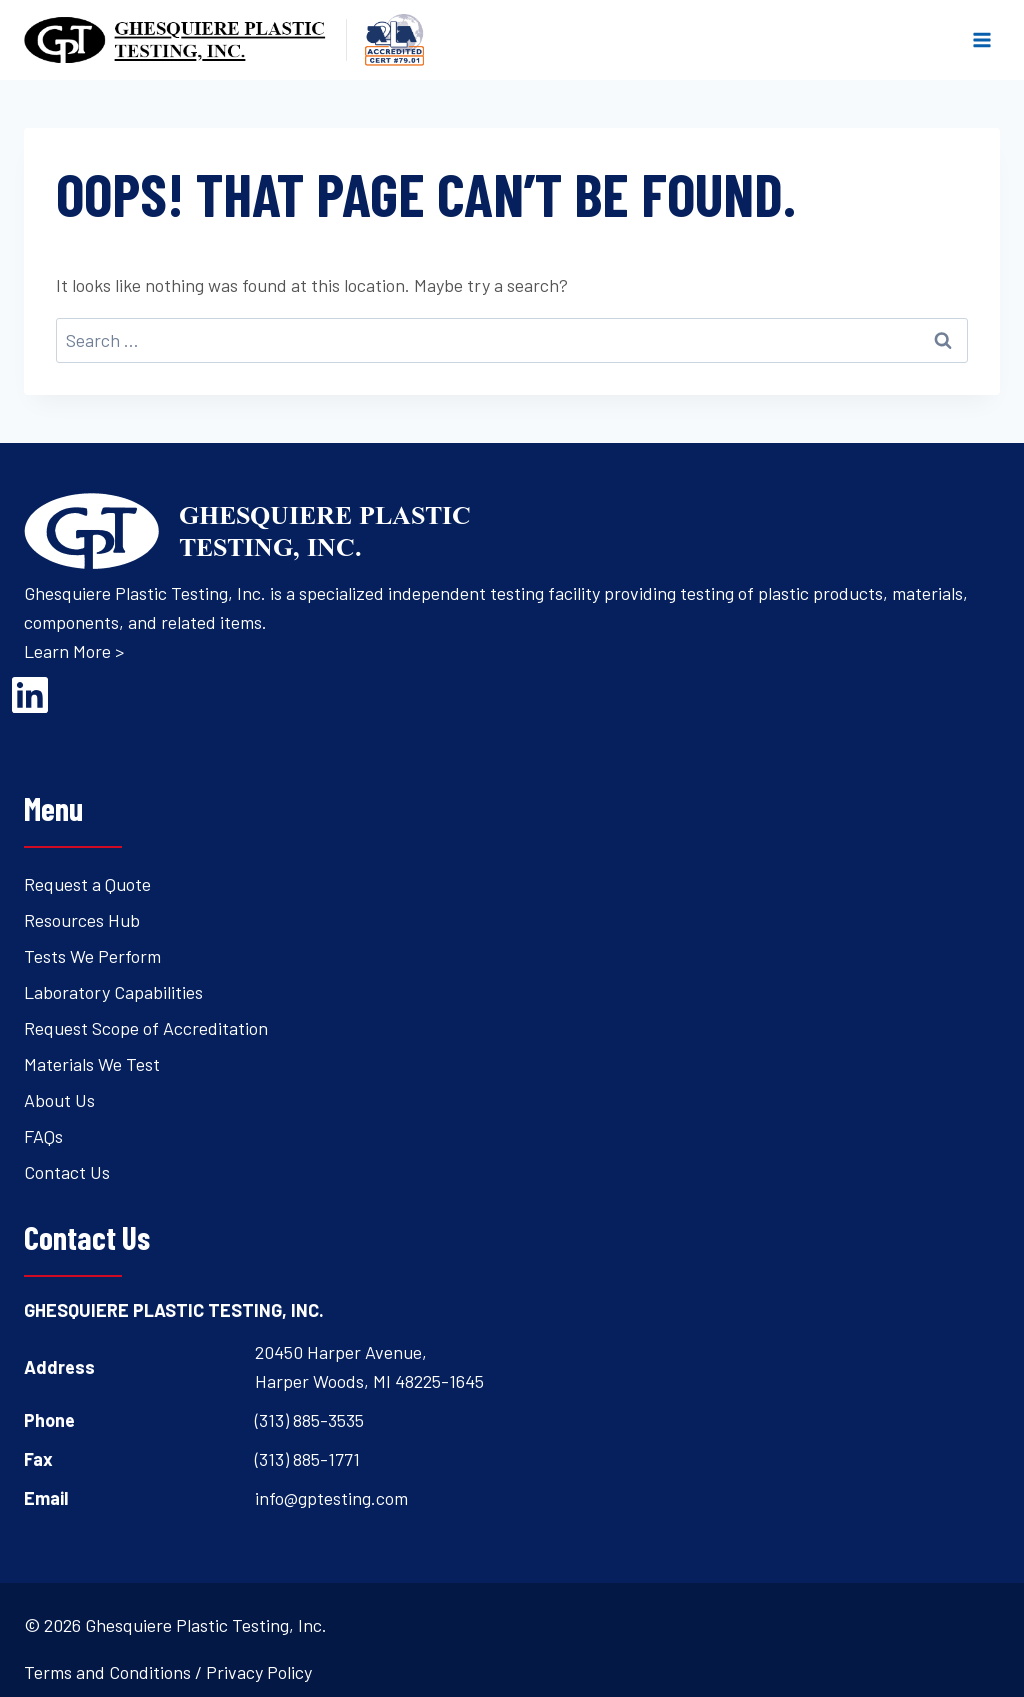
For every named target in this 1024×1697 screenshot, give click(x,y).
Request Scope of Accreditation (146, 1028)
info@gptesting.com (331, 1498)
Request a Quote (87, 884)
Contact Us (67, 1172)
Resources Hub (82, 920)
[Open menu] (981, 39)
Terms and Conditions (107, 1672)
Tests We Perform (92, 956)
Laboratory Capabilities (113, 992)
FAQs (43, 1136)
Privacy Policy (259, 1672)
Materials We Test (92, 1064)
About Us (59, 1100)
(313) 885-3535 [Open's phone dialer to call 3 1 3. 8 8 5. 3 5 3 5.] (309, 1420)
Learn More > (74, 651)
